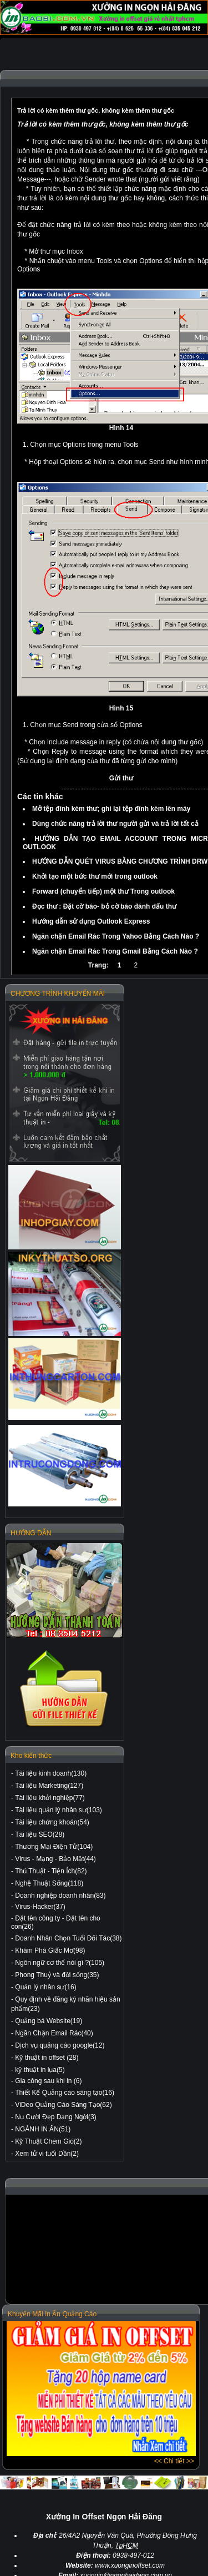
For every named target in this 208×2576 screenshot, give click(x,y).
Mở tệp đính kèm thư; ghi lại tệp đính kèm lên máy (111, 809)
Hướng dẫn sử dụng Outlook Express (91, 921)
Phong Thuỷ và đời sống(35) (57, 1975)
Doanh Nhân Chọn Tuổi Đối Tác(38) (68, 1938)
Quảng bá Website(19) (48, 2021)
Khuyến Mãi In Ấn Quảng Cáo (52, 2314)
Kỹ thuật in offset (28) (46, 2057)
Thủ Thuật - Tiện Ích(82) (51, 1871)
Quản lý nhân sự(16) (45, 1987)
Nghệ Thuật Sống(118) (49, 1883)
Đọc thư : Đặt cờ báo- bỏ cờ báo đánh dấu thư (104, 906)
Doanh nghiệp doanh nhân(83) (60, 1895)
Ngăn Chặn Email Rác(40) (54, 2033)
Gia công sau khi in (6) (48, 2081)
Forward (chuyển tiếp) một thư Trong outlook (103, 891)
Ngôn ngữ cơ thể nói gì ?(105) (59, 1963)
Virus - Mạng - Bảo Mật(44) (55, 1859)
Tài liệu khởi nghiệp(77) (50, 1798)
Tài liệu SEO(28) (39, 1834)
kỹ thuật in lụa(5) (39, 2070)
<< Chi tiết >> (174, 2461)
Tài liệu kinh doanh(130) (51, 1773)
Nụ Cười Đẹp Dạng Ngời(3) (55, 2117)
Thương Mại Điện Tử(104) (54, 1847)
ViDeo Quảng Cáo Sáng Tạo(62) (63, 2105)
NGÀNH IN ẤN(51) (42, 2129)
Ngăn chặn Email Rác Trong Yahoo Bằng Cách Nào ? (115, 936)
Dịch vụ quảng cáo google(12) (59, 2045)
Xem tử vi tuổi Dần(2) (47, 2153)
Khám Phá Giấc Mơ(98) (50, 1950)
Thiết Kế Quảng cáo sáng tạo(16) (64, 2092)
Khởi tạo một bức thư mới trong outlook (95, 876)
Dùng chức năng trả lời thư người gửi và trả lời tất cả (115, 824)
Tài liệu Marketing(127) (49, 1785)
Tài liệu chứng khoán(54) (52, 1822)
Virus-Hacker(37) (40, 1906)
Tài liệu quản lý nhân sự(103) (58, 1810)
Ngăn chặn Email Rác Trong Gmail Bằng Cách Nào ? (115, 951)
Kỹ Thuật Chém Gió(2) (48, 2141)
